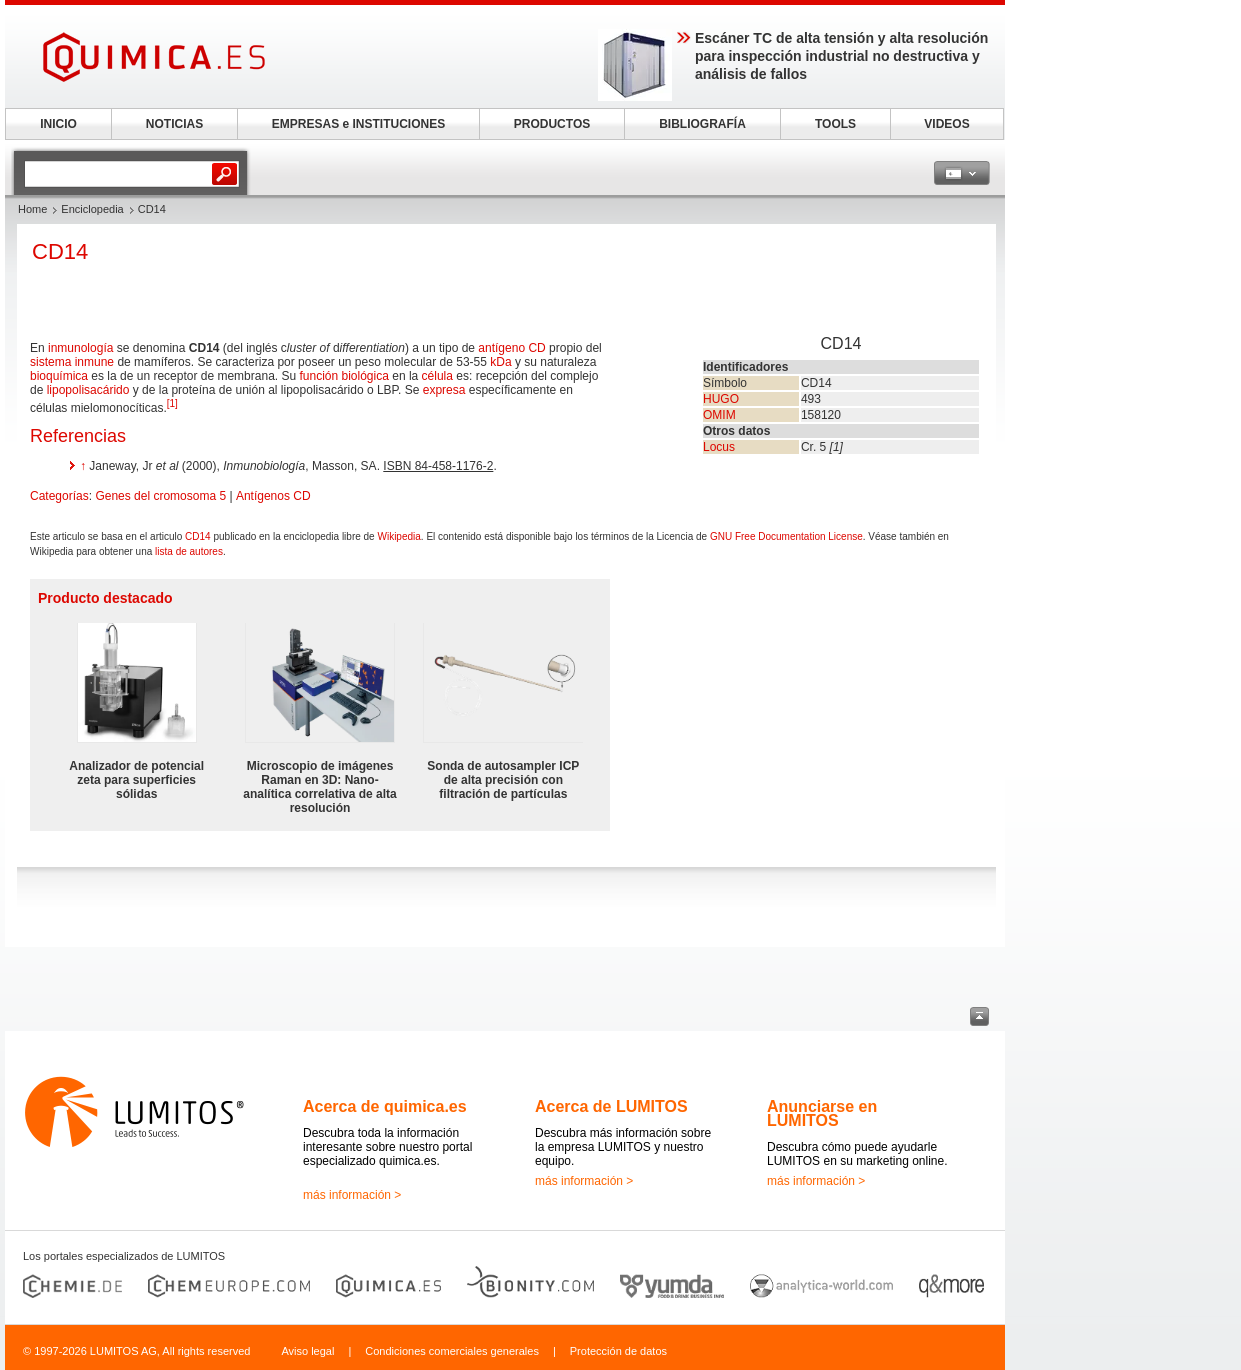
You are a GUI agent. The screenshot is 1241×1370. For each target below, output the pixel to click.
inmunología (80, 348)
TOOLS (835, 124)
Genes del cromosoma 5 (160, 496)
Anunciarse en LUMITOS (822, 1113)
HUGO (721, 399)
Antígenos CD (273, 496)
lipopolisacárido (88, 390)
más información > (352, 1195)
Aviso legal (307, 1351)
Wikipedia (398, 536)
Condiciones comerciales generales (452, 1351)
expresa (444, 390)
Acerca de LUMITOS (611, 1106)
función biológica (343, 376)
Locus (719, 447)
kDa (500, 362)
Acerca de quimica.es (385, 1106)
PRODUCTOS (552, 124)
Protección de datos (618, 1351)
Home (32, 209)
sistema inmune (72, 362)
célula (437, 376)
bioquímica (59, 376)
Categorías (59, 496)
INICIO (58, 124)
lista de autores (189, 551)
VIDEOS (946, 124)
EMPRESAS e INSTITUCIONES (358, 124)
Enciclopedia (92, 209)
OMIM (719, 415)
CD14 (198, 536)
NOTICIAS (174, 124)
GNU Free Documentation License (786, 536)
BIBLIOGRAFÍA (702, 124)
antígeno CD (511, 348)
